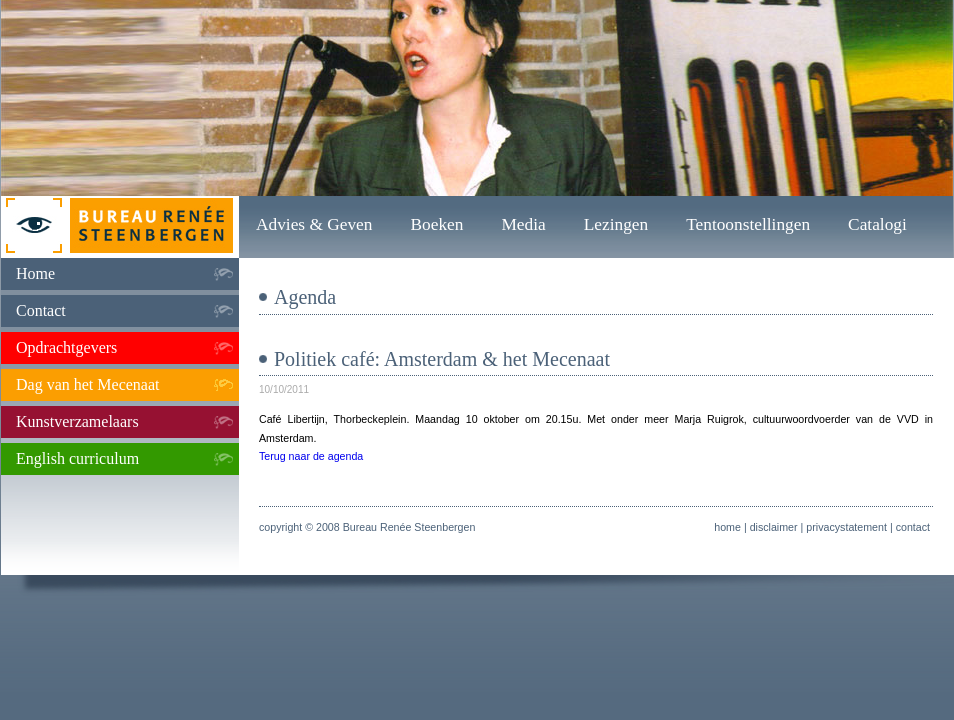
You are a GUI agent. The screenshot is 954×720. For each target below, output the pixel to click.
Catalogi (877, 224)
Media (523, 224)
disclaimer (774, 527)
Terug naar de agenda (311, 456)
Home (35, 273)
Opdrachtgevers (66, 347)
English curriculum (77, 458)
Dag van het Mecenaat (87, 384)
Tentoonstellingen (748, 224)
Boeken (436, 224)
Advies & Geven (314, 224)
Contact (41, 310)
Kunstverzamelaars (77, 421)
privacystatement (846, 527)
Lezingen (616, 224)
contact (913, 527)
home (727, 527)
